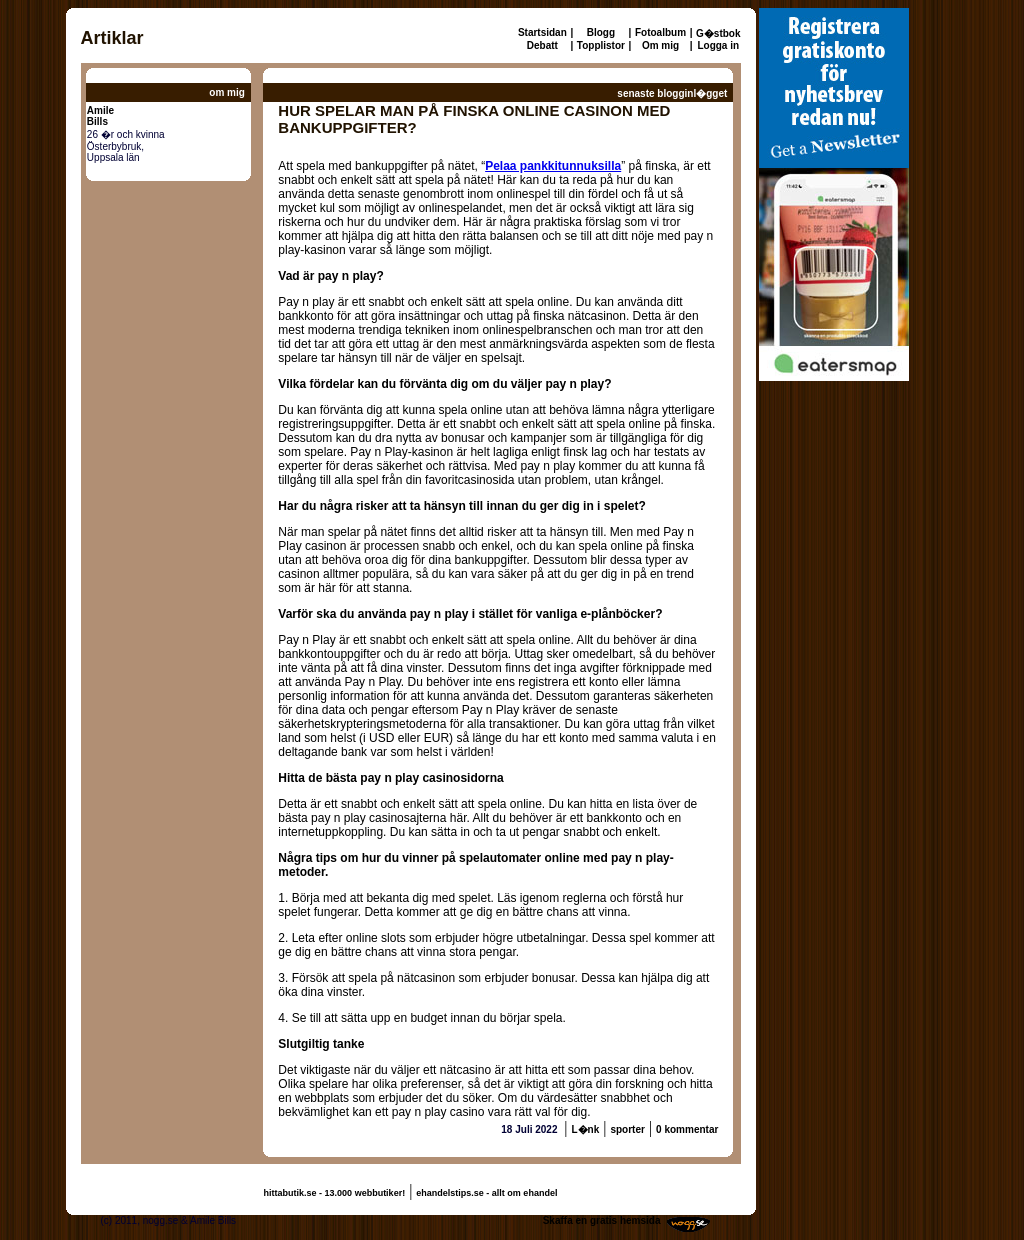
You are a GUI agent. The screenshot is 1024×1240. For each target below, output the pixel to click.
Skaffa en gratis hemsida (602, 1220)
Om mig (660, 45)
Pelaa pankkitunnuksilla (553, 166)
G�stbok (718, 33)
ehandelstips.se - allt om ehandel (486, 1193)
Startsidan (542, 32)
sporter (627, 1129)
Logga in (718, 45)
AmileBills (100, 116)
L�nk (585, 1129)
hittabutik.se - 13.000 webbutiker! (335, 1193)
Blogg (601, 32)
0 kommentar (687, 1129)
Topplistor (601, 45)
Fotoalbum (660, 32)
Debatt (542, 45)
